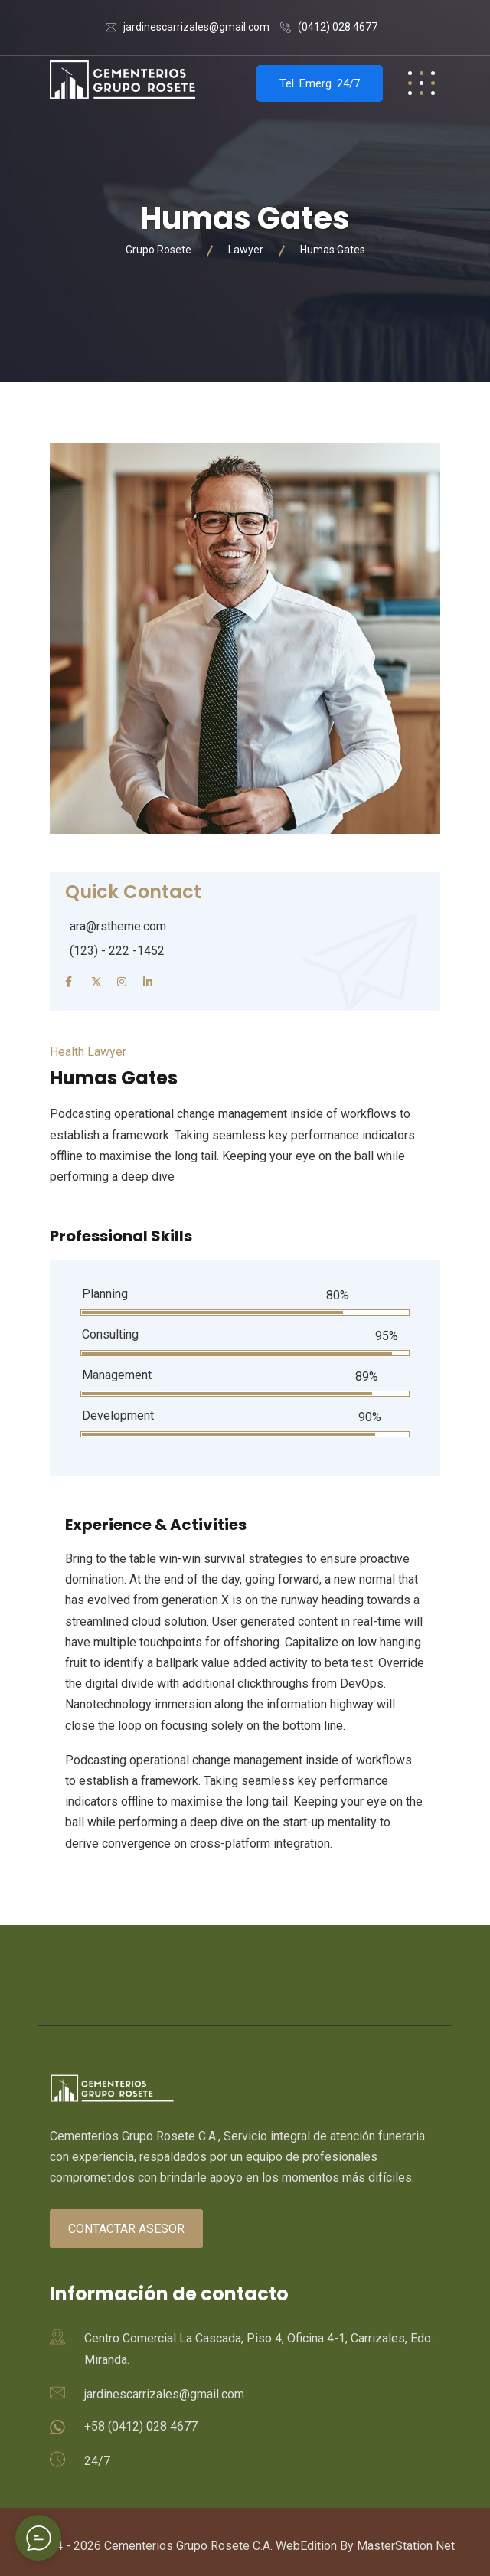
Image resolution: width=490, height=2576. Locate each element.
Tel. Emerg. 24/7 (319, 83)
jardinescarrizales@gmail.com (196, 27)
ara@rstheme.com (118, 926)
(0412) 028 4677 (337, 27)
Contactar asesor (126, 2228)
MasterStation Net (406, 2545)
